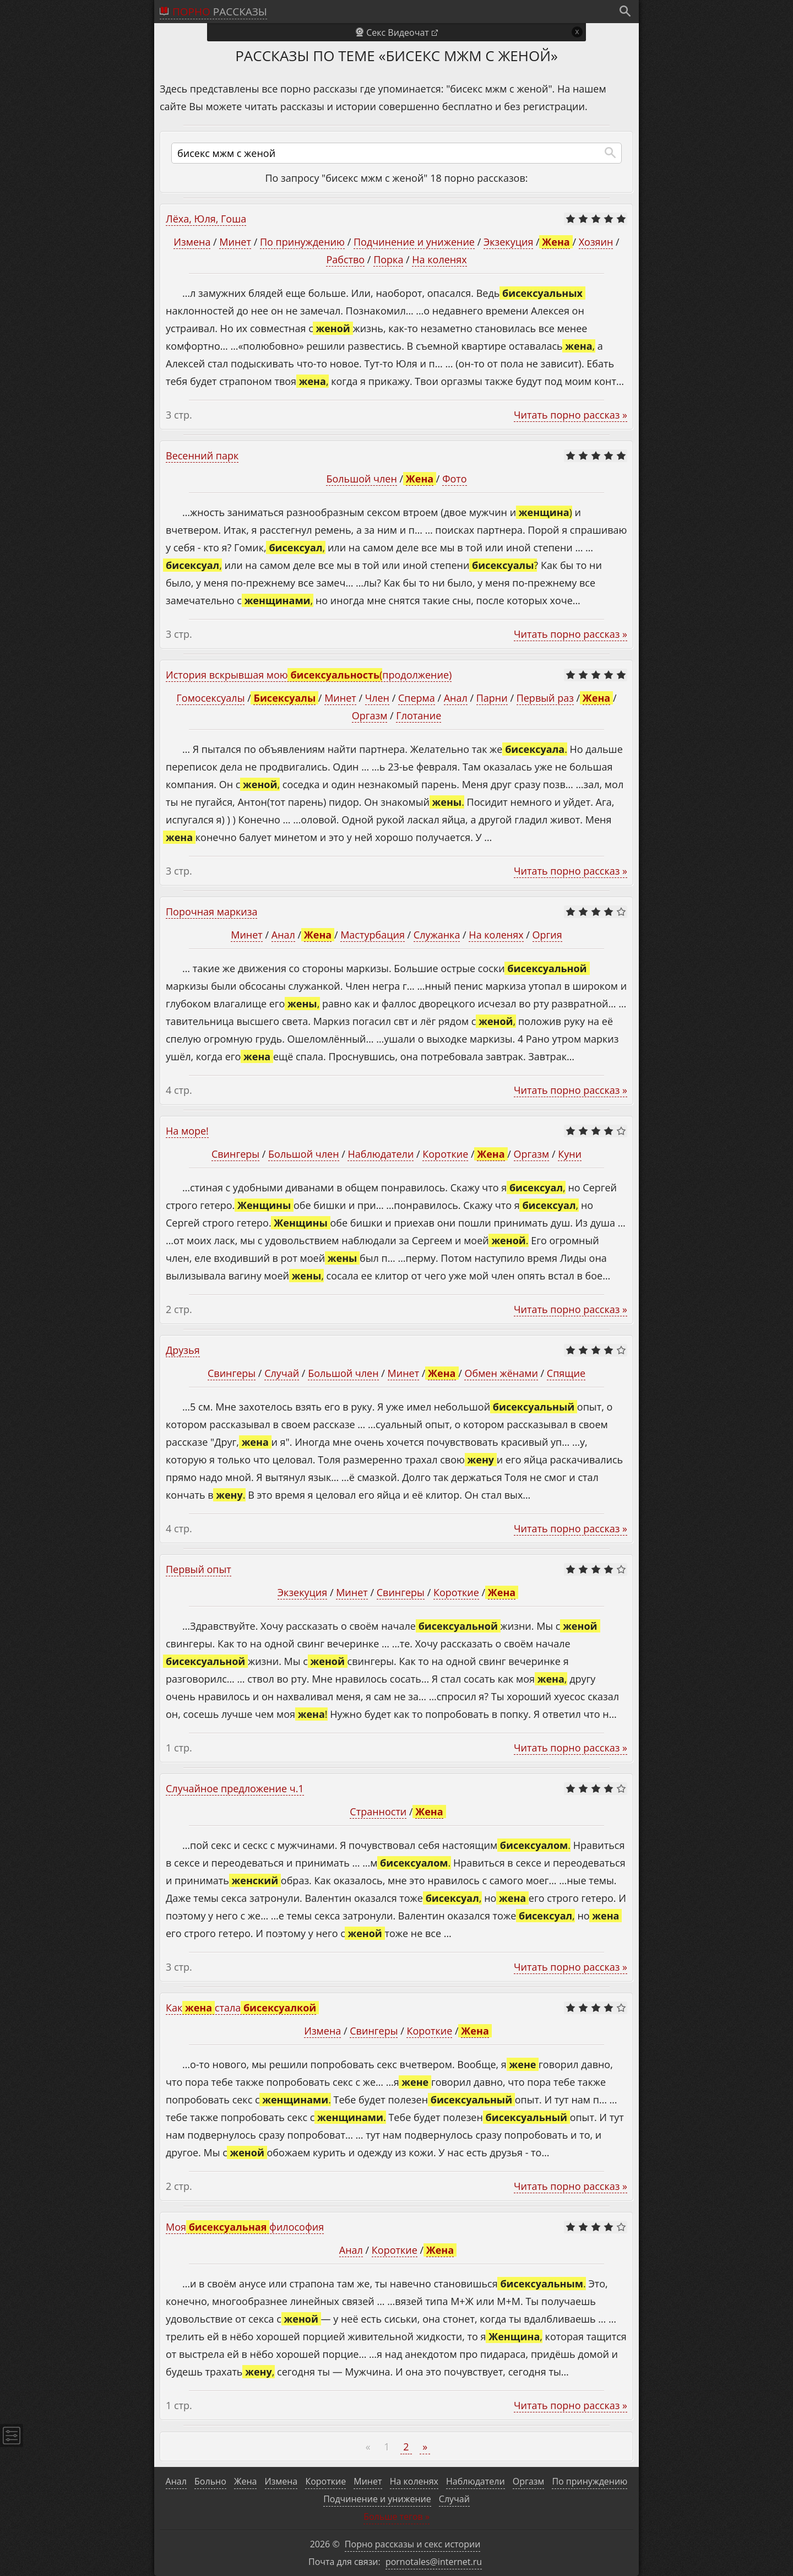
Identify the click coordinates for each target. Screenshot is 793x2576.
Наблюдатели (380, 1153)
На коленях (439, 259)
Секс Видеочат (397, 32)
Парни (492, 697)
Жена (245, 2481)
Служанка (437, 934)
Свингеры (235, 1153)
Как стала (241, 2007)
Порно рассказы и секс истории (413, 2544)
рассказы (219, 11)
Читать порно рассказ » (570, 414)
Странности (378, 1811)
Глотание (418, 715)
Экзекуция (508, 241)
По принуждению (302, 241)
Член (377, 697)
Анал (456, 697)
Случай (281, 1373)
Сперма (416, 697)
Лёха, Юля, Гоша (206, 218)
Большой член (361, 478)
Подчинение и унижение (414, 241)
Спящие (566, 1373)
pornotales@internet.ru (433, 2562)
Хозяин (596, 241)
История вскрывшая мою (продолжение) (309, 674)
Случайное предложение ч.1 (235, 1788)
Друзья (183, 1350)
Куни (570, 1153)
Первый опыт (198, 1569)
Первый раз (545, 697)
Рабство (345, 259)
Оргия (547, 934)
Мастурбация (372, 934)
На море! (187, 1130)
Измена (191, 241)
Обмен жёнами (500, 1373)
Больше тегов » (396, 2516)
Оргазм (370, 715)
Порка (388, 259)
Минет (235, 241)
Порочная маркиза (211, 911)
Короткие (445, 1153)
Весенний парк (202, 455)
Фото (454, 478)
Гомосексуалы (210, 697)
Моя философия (245, 2226)
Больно (210, 2481)
